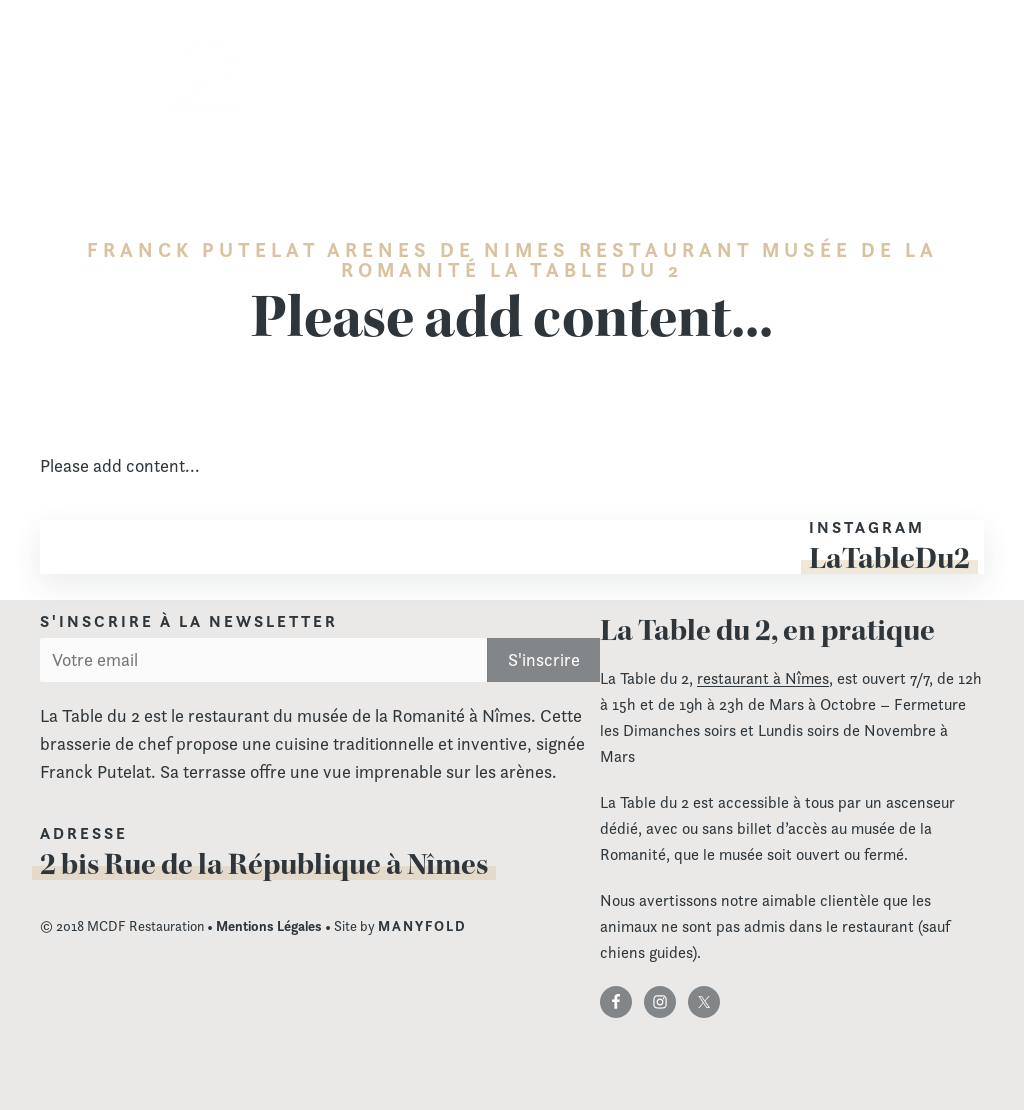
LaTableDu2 (889, 558)
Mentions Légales (269, 926)
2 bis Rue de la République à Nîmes (264, 864)
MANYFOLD (422, 926)
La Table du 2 (185, 89)
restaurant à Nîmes (763, 678)
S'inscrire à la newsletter (189, 622)
